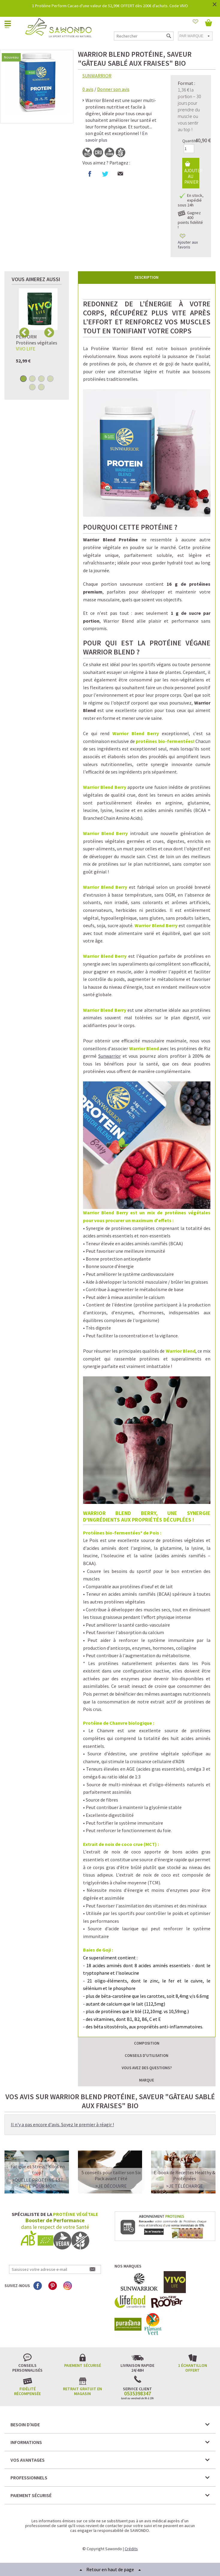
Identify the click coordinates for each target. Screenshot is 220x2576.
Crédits (131, 2548)
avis (88, 89)
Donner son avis (113, 89)
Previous (24, 332)
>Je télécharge (184, 2186)
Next (49, 332)
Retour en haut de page (110, 2569)
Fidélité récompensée (27, 2391)
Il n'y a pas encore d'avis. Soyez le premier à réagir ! (62, 2124)
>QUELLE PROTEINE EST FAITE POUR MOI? (38, 2183)
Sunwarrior (109, 1056)
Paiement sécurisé (82, 2365)
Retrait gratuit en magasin (82, 2391)
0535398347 (137, 2393)
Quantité (190, 140)
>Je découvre (111, 2186)
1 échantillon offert (192, 2368)
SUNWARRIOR (96, 76)
